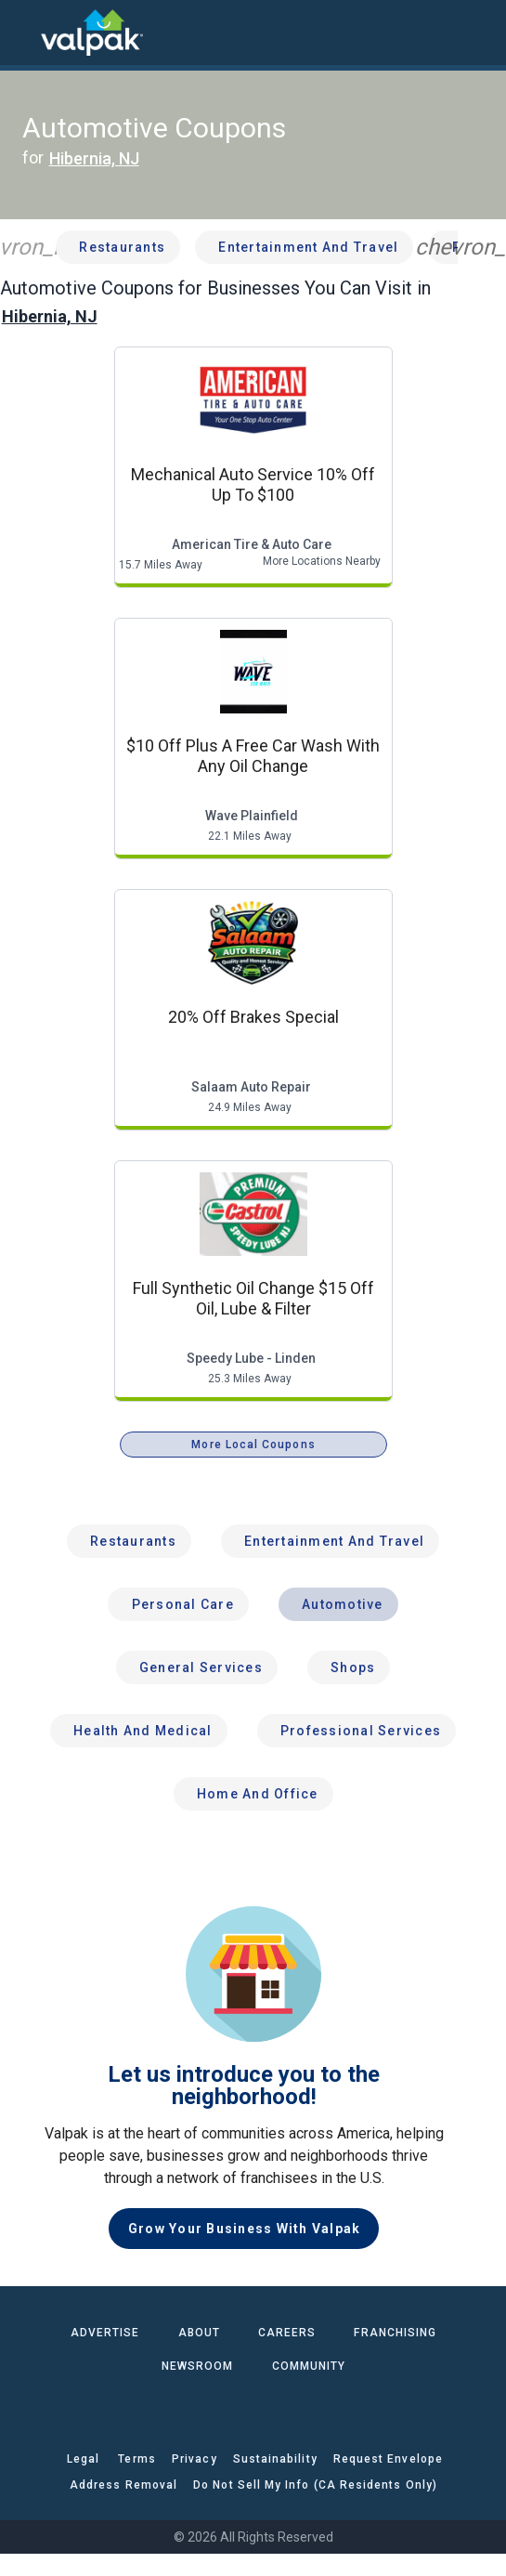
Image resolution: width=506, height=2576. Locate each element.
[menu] (28, 33)
